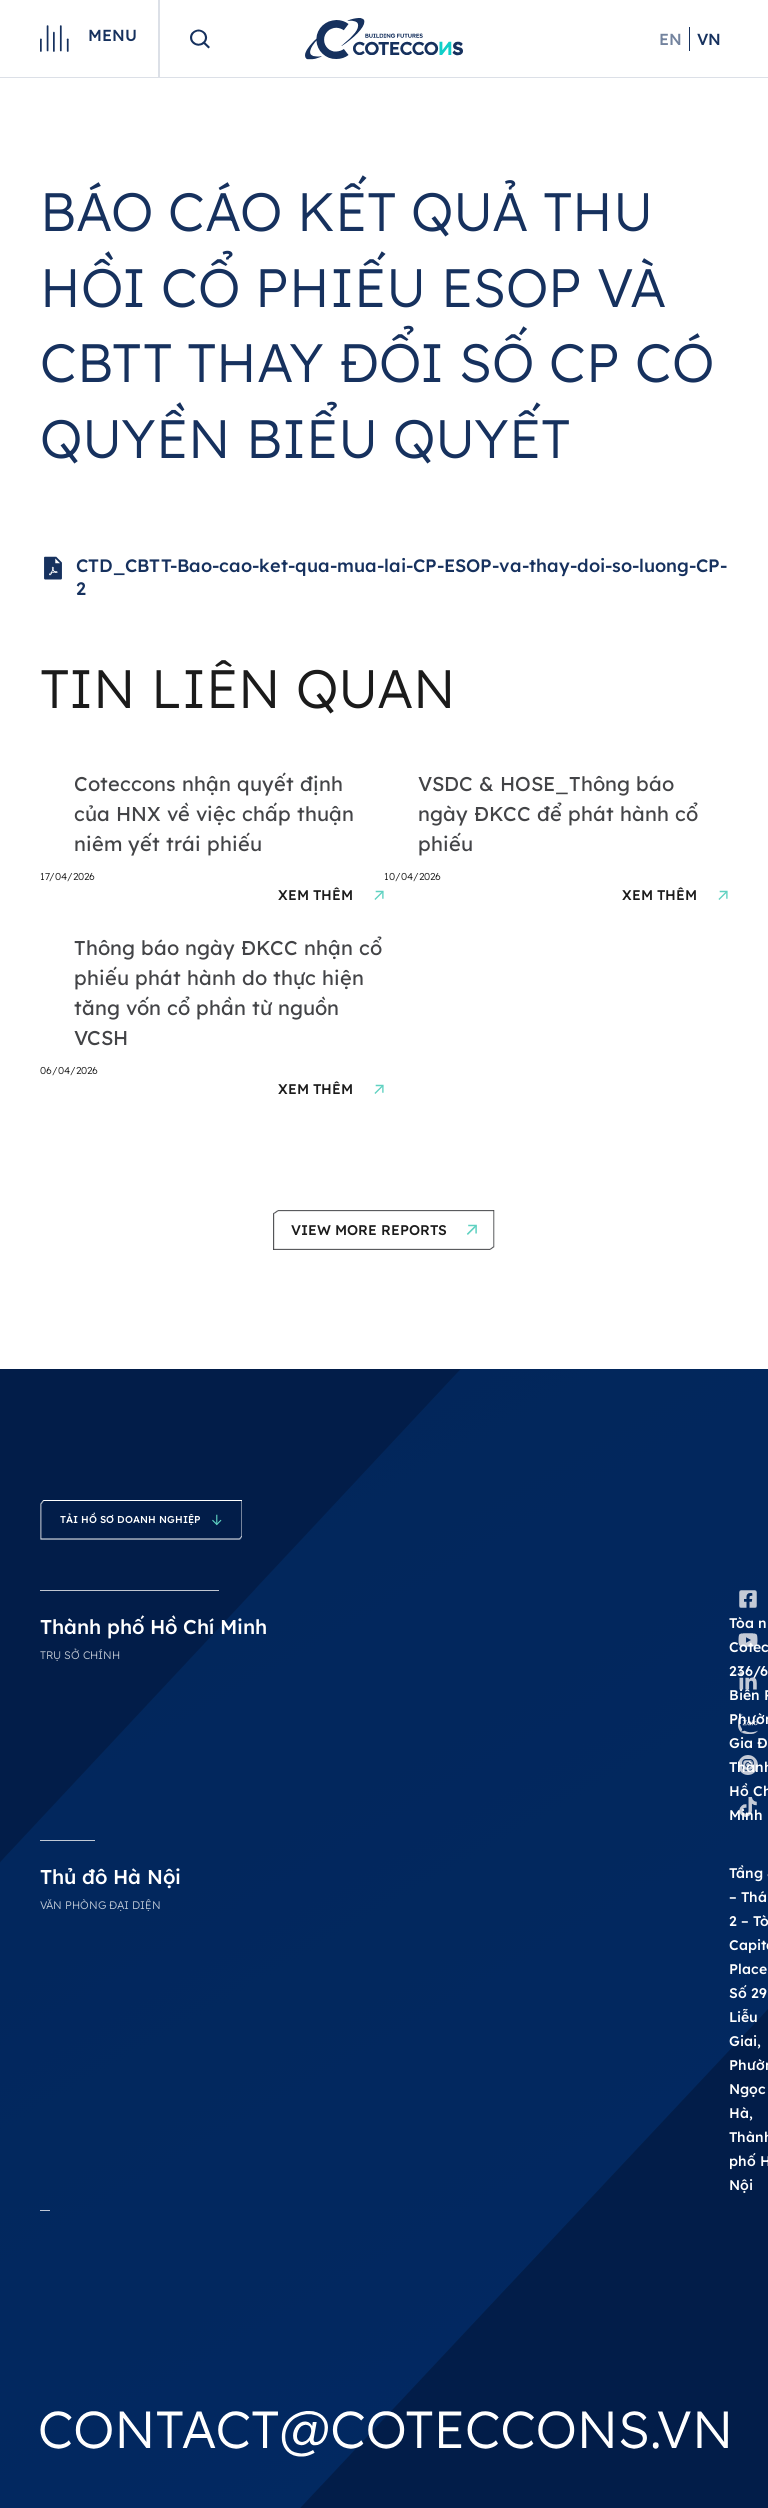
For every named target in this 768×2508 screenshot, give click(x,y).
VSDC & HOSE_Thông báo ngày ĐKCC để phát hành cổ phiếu (558, 813)
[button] (384, 1230)
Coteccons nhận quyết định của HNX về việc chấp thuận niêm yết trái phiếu (214, 813)
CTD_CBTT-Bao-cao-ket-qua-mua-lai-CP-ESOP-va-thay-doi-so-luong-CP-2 (383, 577)
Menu (112, 35)
